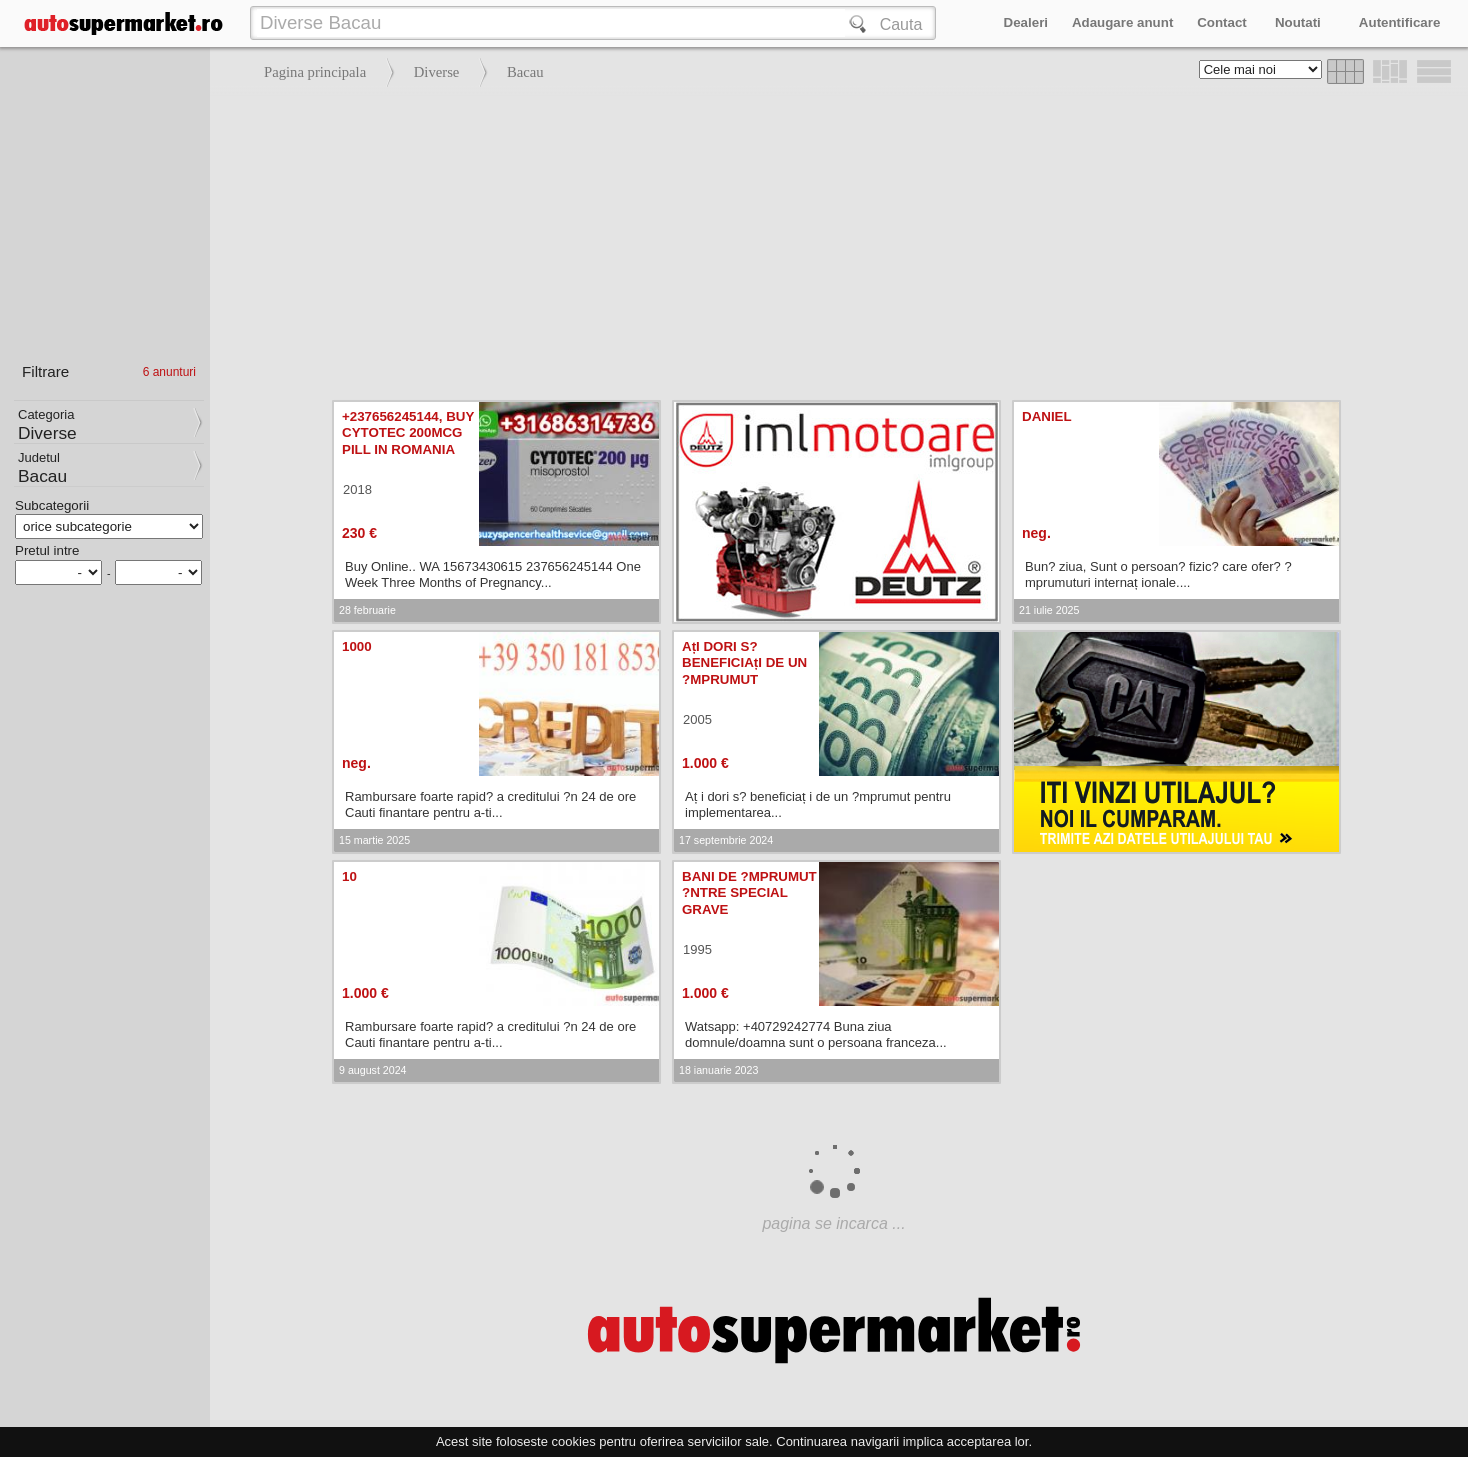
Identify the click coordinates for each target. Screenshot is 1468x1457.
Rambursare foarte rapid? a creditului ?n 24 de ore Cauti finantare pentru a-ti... (490, 804)
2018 (357, 489)
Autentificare (1399, 22)
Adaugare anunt (1122, 22)
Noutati (1298, 22)
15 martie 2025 (374, 840)
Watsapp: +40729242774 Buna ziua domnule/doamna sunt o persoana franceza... (816, 1034)
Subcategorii (52, 505)
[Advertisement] (834, 240)
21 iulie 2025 (1049, 610)
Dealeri (1026, 22)
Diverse (437, 72)
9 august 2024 (373, 1070)
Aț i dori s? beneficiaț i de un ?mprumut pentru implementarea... (818, 804)
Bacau (525, 72)
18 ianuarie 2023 (718, 1070)
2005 (697, 719)
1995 (697, 949)
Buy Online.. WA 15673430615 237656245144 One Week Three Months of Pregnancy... (493, 574)
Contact (1222, 22)
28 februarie (367, 610)
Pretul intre (47, 550)
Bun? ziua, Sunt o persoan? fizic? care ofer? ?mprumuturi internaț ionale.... (1158, 574)
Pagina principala (315, 72)
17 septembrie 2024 (726, 840)
